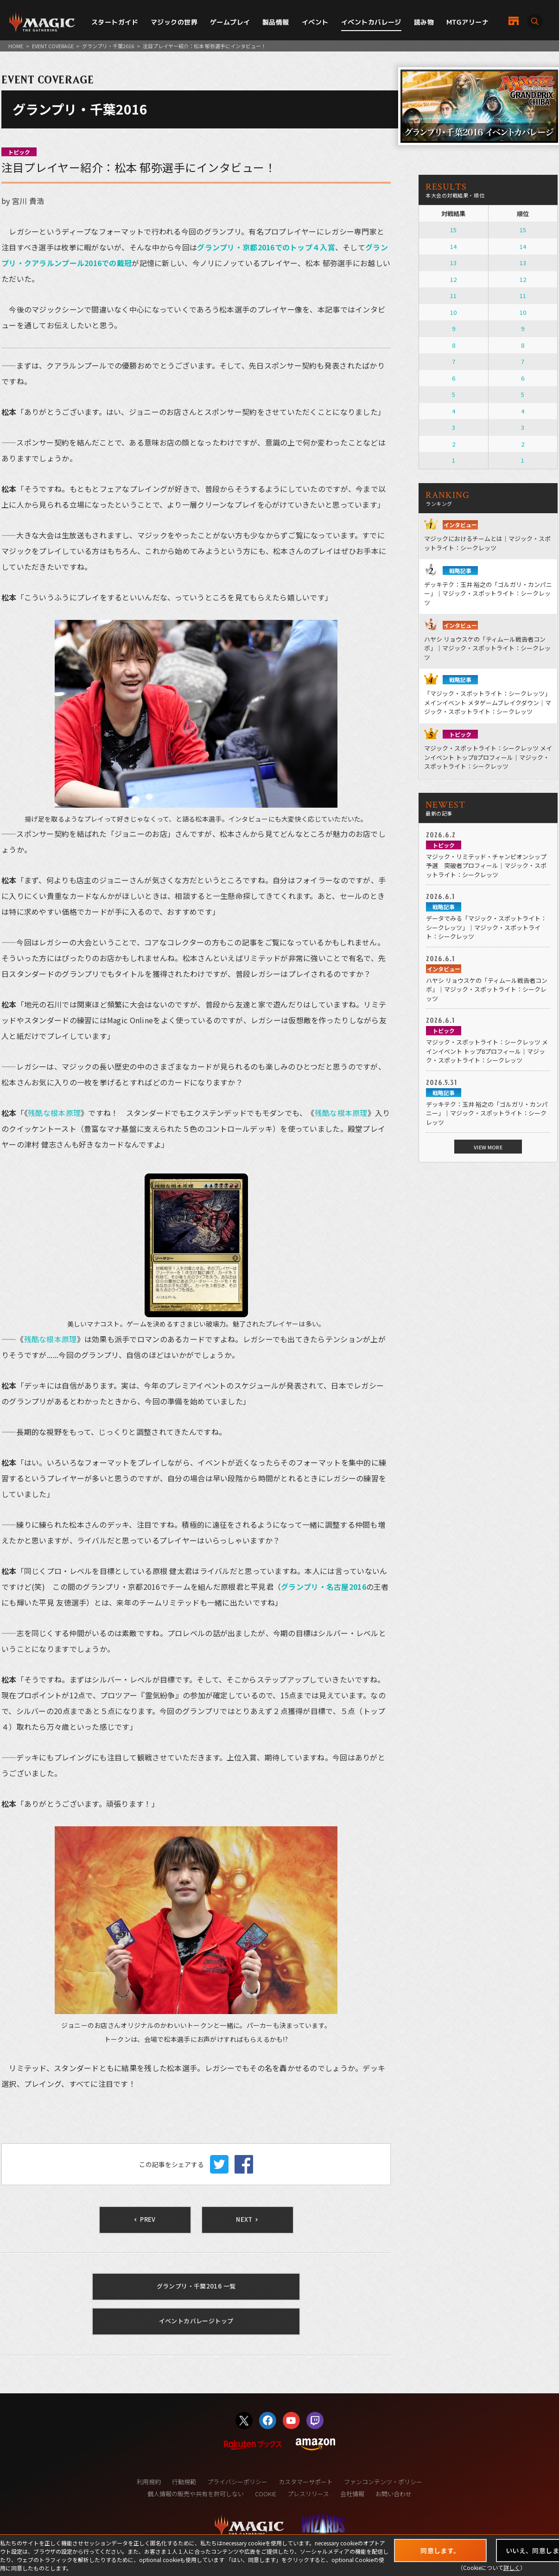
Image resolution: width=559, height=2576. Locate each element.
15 (453, 229)
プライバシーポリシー (237, 2481)
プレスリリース (308, 2493)
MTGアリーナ (467, 22)
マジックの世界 (174, 22)
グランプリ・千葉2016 (108, 46)
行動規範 (184, 2481)
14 (453, 246)
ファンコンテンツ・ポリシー (383, 2481)
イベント (315, 22)
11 (453, 295)
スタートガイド (114, 22)
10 (453, 312)
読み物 (424, 22)
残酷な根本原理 (54, 1112)
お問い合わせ (393, 2493)
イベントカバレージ (371, 22)
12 (453, 279)
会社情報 (352, 2493)
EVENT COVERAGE (53, 46)
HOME (15, 46)
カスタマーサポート (306, 2481)
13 (453, 262)
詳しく (511, 2567)
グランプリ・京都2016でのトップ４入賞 (266, 247)
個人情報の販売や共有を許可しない (195, 2493)
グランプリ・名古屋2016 (323, 1586)
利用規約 (149, 2481)
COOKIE (265, 2493)
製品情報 (275, 22)
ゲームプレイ (230, 22)
